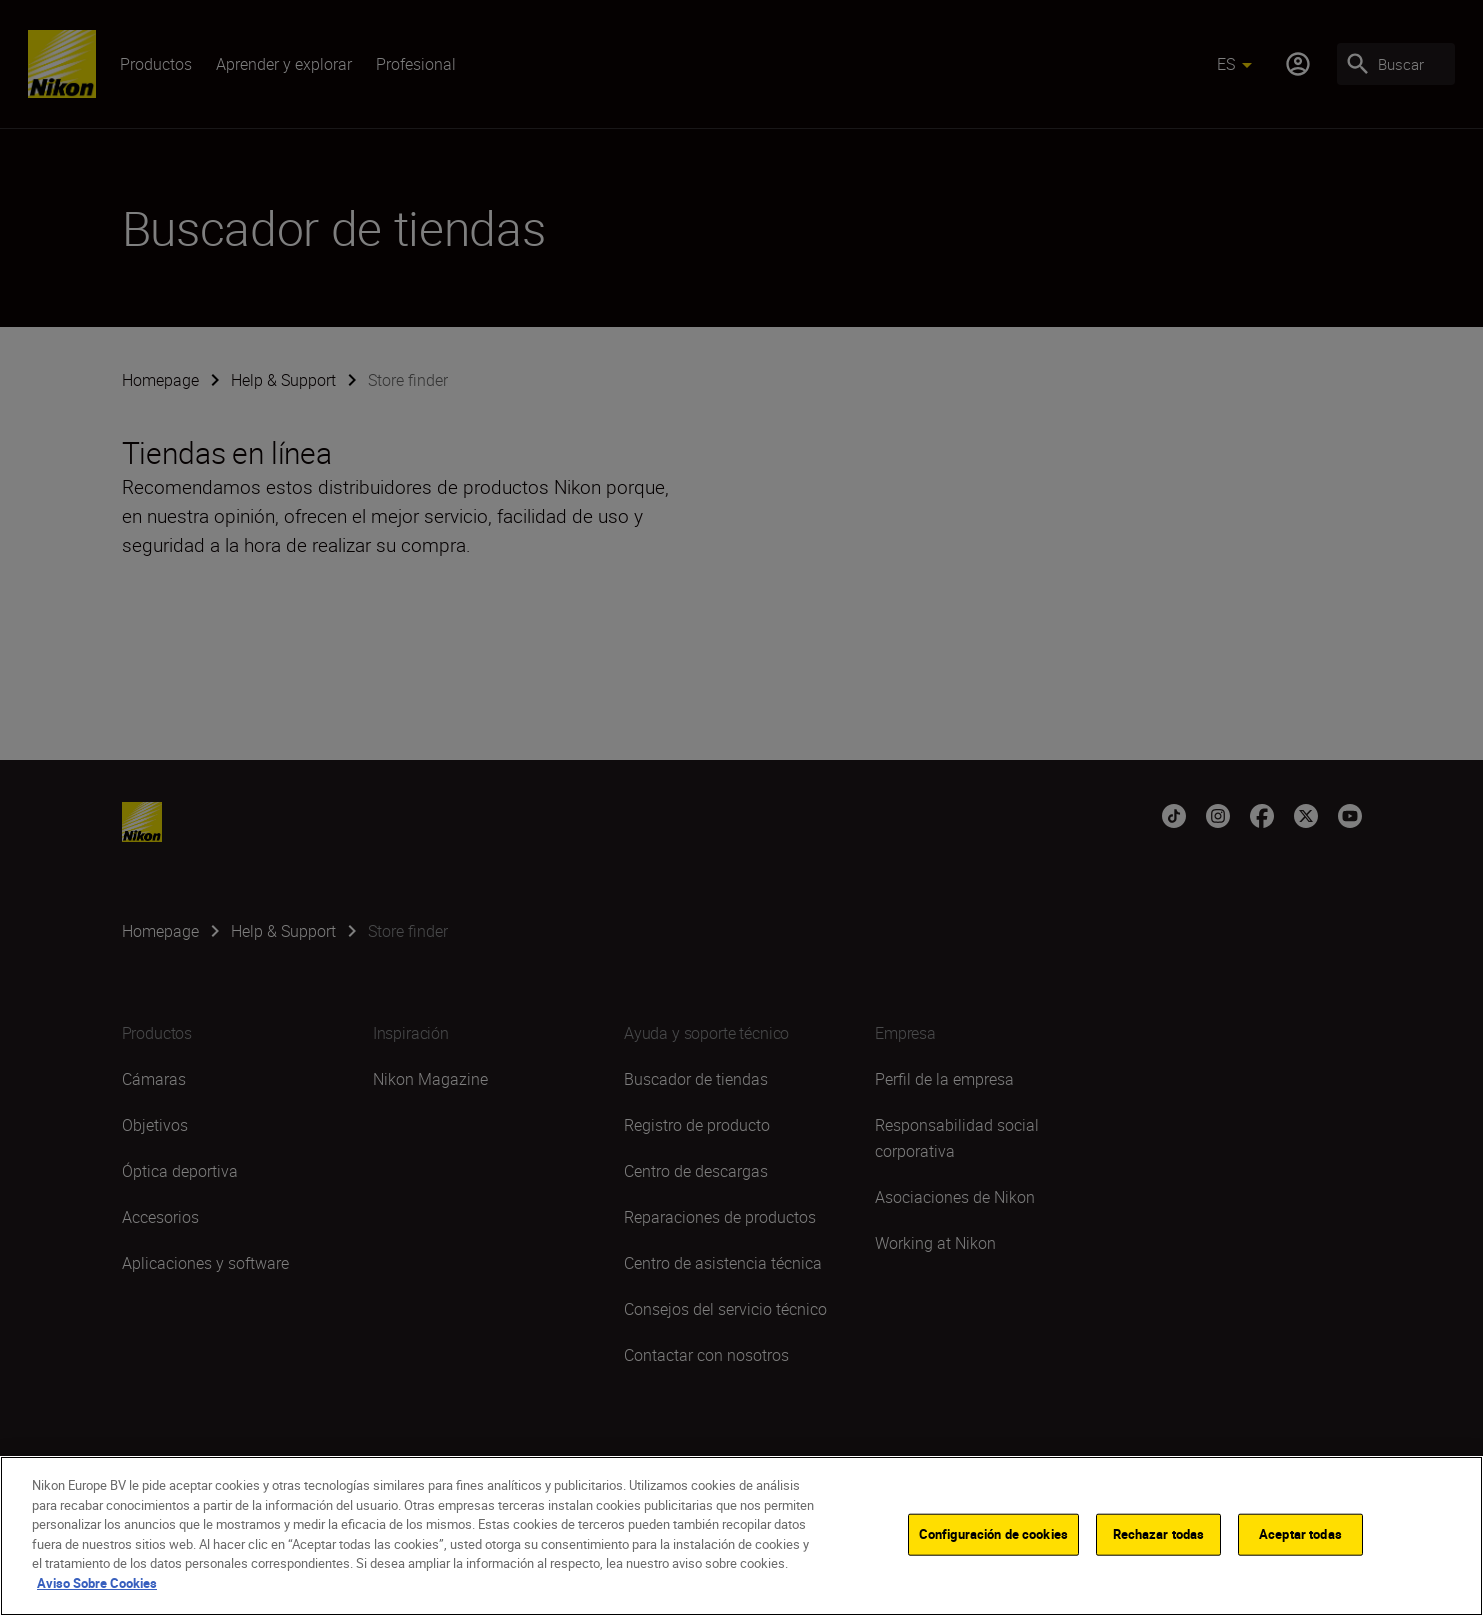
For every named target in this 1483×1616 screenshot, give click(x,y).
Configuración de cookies (993, 1560)
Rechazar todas (1159, 1560)
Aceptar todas (1300, 1560)
